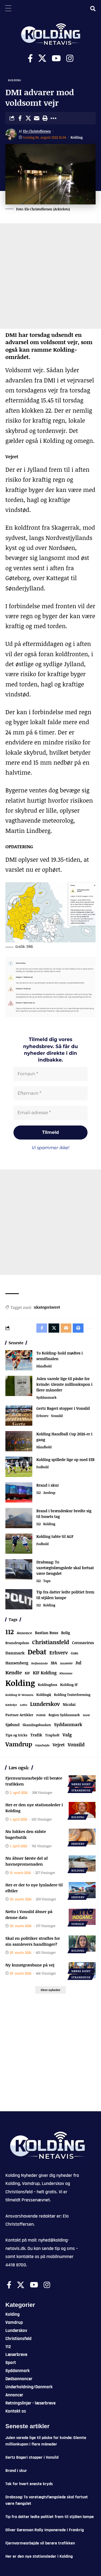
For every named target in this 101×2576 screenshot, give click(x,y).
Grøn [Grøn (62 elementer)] (74, 1653)
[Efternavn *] (50, 1093)
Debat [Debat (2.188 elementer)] (36, 1651)
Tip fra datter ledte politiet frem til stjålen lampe (49, 2517)
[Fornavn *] (50, 1074)
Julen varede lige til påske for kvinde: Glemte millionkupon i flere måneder (64, 1384)
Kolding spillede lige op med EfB (65, 1459)
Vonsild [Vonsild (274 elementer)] (76, 1744)
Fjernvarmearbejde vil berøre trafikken (40, 2543)
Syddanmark (46, 1397)
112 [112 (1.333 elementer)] (9, 1631)
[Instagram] (70, 58)
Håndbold (44, 1366)
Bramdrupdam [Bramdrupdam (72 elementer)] (17, 1643)
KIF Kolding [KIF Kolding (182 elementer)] (45, 1673)
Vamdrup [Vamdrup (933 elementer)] (18, 1744)
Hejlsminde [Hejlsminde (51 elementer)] (39, 1663)
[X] (42, 58)
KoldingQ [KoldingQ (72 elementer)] (43, 1694)
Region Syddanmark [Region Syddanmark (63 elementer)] (64, 1715)
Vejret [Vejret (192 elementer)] (59, 1745)
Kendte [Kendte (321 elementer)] (13, 1672)
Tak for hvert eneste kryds (29, 2484)
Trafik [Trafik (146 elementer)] (36, 1734)
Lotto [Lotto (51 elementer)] (23, 1705)
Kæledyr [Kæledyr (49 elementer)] (11, 1705)
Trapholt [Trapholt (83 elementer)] (52, 1735)
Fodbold (42, 1467)
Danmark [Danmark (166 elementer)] (15, 1652)
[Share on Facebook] (20, 118)
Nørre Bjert (81, 1784)
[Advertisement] (50, 276)
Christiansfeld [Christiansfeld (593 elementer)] (50, 1642)
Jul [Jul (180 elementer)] (78, 1663)
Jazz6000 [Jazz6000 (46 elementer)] (66, 1663)
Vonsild (56, 1416)
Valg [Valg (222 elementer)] (67, 1735)
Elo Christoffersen (37, 131)
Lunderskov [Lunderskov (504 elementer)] (45, 1704)
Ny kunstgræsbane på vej (29, 1965)
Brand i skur (47, 1485)
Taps (46, 1581)
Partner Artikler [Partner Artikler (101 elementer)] (19, 1714)
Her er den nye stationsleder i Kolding (39, 2556)
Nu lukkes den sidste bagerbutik (25, 1834)
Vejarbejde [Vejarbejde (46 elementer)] (42, 1745)
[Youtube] (56, 58)
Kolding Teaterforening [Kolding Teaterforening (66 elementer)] (72, 1694)
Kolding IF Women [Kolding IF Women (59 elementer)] (19, 1695)
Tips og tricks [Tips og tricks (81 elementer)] (16, 1735)
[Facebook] (30, 58)
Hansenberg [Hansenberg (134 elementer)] (16, 1662)
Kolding (14, 80)
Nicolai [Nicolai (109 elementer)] (69, 1704)
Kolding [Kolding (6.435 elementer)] (20, 1682)
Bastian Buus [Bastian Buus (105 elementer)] (46, 1632)
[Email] (36, 118)
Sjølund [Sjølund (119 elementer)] (12, 1724)
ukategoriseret (47, 1307)
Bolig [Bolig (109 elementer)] (65, 1632)
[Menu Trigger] (8, 8)
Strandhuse (80, 1790)
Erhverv (42, 1416)
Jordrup (49, 1492)
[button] (45, 118)
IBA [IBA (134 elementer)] (54, 1662)
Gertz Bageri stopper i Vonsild (63, 1408)
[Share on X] (28, 118)
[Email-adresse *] (50, 1113)
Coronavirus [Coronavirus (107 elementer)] (83, 1642)
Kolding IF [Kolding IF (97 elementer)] (69, 1684)
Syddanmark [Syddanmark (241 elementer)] (68, 1724)
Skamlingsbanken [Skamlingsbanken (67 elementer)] (37, 1725)
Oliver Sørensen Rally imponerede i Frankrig (44, 2530)
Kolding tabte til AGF (55, 1536)
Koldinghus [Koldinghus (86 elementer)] (47, 1684)
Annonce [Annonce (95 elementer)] (24, 1632)
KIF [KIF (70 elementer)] (27, 1673)
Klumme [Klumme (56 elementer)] (66, 1673)
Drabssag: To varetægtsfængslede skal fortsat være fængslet (65, 1567)
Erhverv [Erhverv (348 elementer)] (58, 1652)
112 (38, 1492)
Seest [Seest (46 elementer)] (86, 1715)
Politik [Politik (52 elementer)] (41, 1715)
